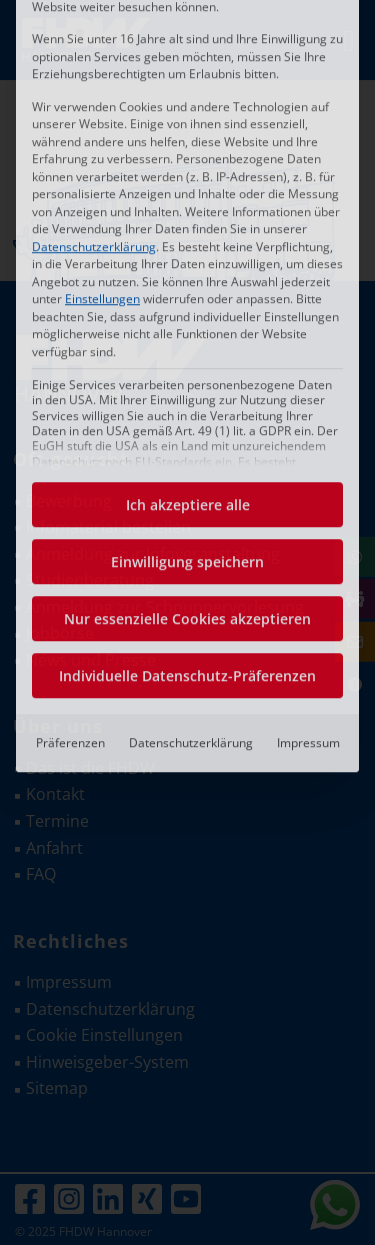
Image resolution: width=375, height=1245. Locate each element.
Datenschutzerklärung (94, 29)
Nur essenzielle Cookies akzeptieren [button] (187, 402)
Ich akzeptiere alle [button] (188, 288)
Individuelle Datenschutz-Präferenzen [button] (187, 459)
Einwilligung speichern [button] (187, 345)
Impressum (308, 526)
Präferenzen (70, 526)
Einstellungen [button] (102, 82)
